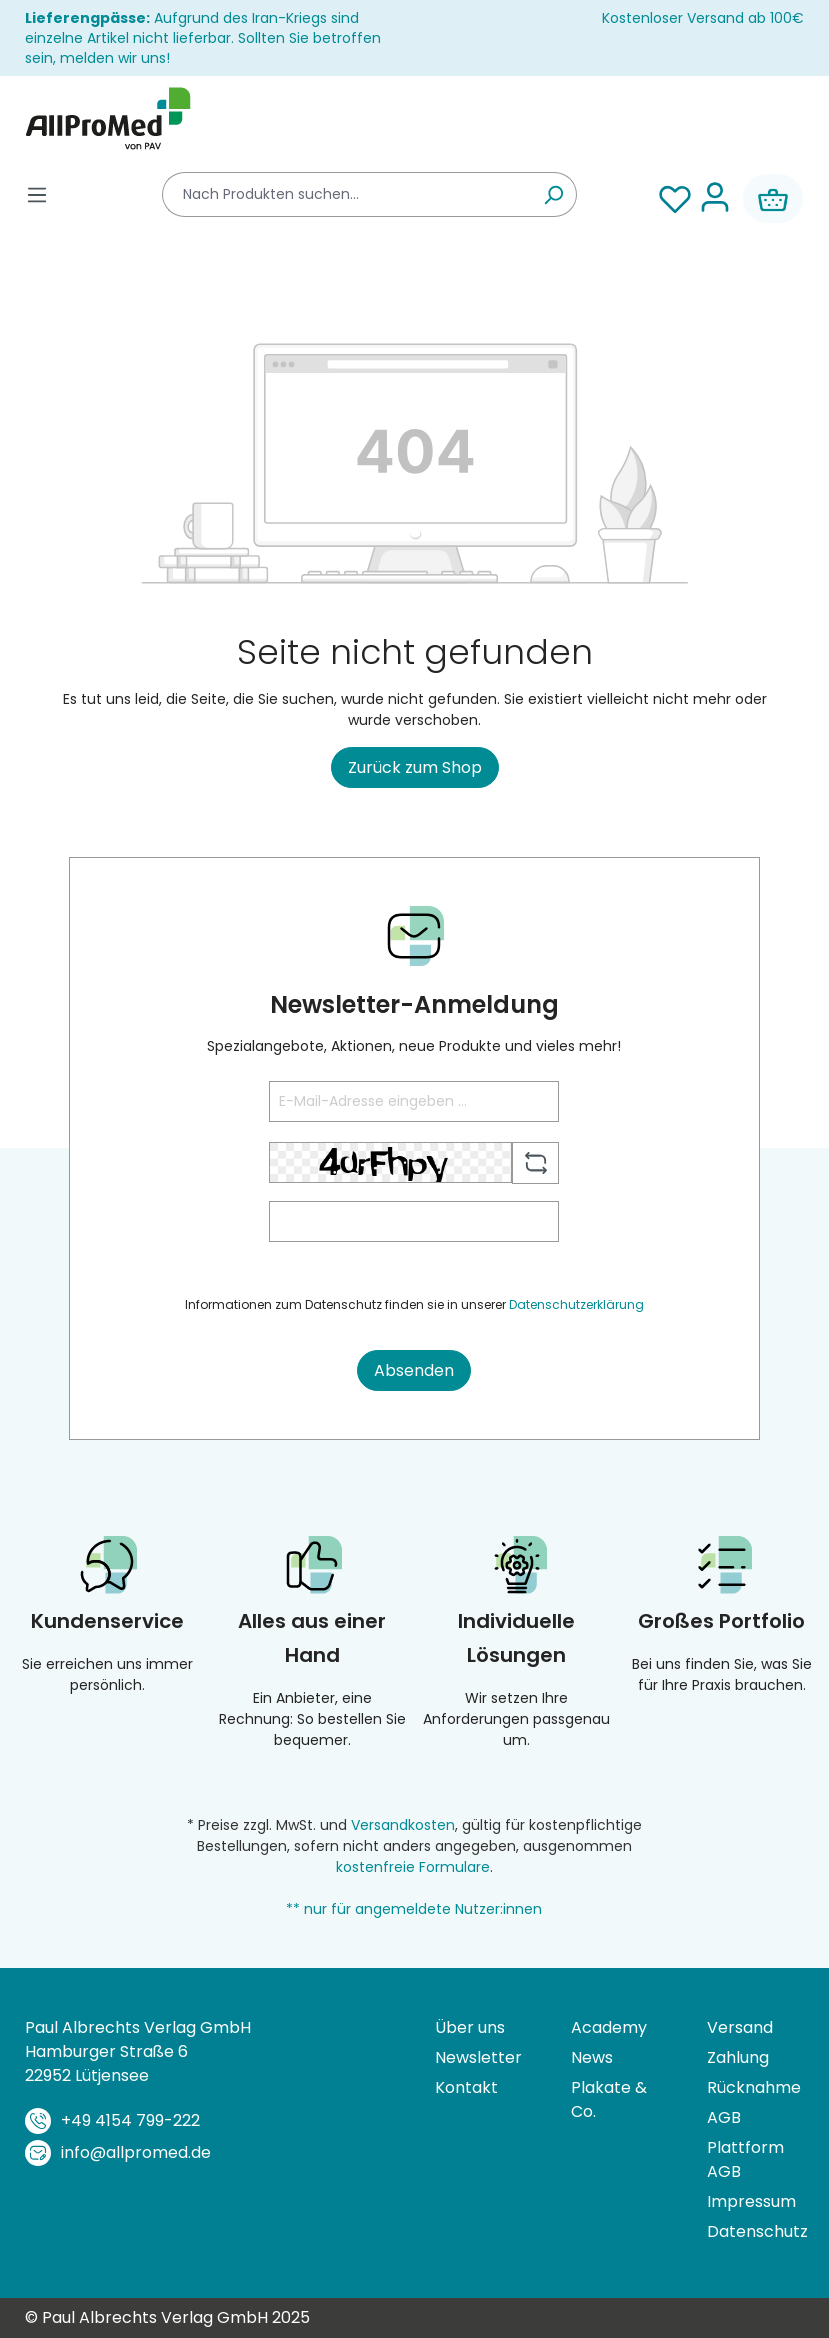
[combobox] (346, 194)
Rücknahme (754, 2087)
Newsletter (478, 2057)
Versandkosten (403, 1825)
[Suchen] (553, 194)
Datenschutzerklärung (576, 1304)
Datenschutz (755, 2231)
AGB (724, 2117)
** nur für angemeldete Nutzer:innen (414, 1909)
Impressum (751, 2201)
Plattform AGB (745, 2159)
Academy (609, 2027)
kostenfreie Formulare (413, 1867)
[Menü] (37, 194)
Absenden (414, 1370)
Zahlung (738, 2057)
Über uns (470, 2027)
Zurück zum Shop (415, 767)
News (592, 2057)
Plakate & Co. (609, 2099)
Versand (740, 2027)
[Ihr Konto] (715, 198)
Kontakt (466, 2087)
